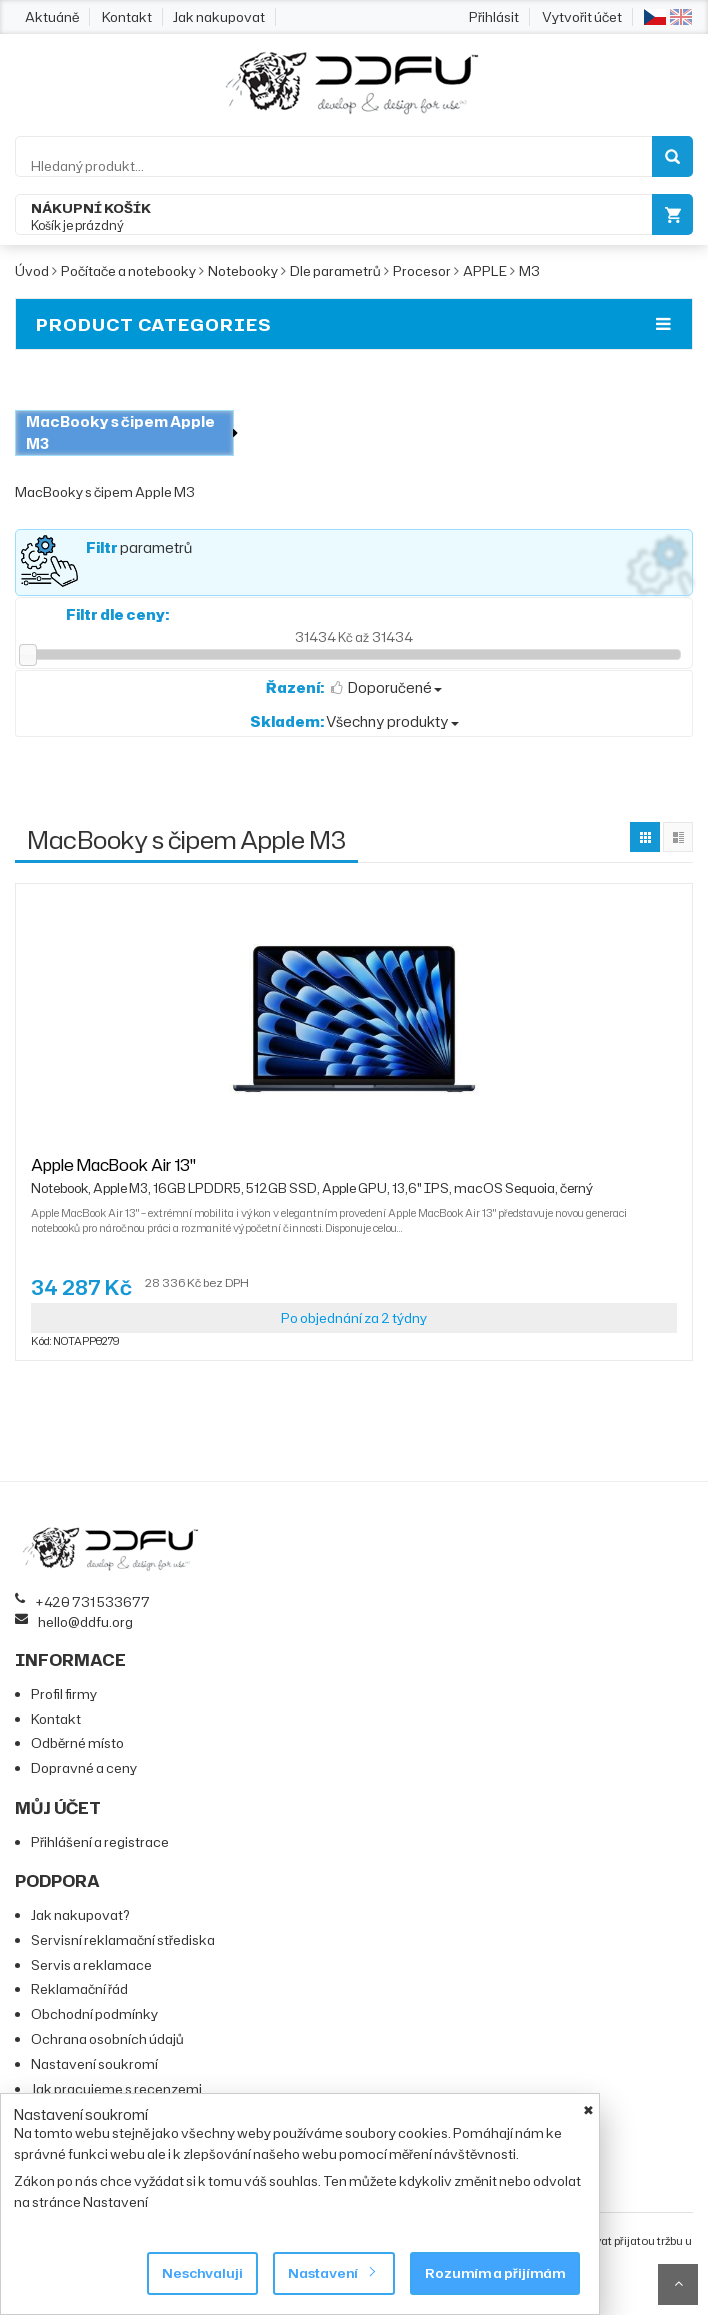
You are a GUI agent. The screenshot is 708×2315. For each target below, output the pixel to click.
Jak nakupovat (219, 17)
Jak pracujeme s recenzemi (116, 2089)
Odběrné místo (77, 1743)
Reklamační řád (79, 1989)
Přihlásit (494, 17)
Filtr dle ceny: (117, 614)
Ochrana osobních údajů (107, 2039)
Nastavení (331, 2273)
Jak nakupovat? (80, 1915)
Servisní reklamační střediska (123, 1940)
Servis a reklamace (91, 1965)
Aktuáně (52, 17)
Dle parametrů (335, 271)
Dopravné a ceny (84, 1768)
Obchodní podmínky (94, 2014)
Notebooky (243, 271)
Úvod (32, 271)
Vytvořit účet (582, 17)
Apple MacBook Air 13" (312, 1174)
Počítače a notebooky (128, 271)
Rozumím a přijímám (495, 2273)
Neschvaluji (202, 2273)
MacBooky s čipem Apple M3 (120, 432)
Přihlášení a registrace (100, 1842)
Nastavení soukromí (94, 2064)
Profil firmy (64, 1694)
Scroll (678, 2284)
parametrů (139, 547)
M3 (529, 271)
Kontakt (127, 17)
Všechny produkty (354, 721)
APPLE (485, 271)
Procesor (422, 271)
